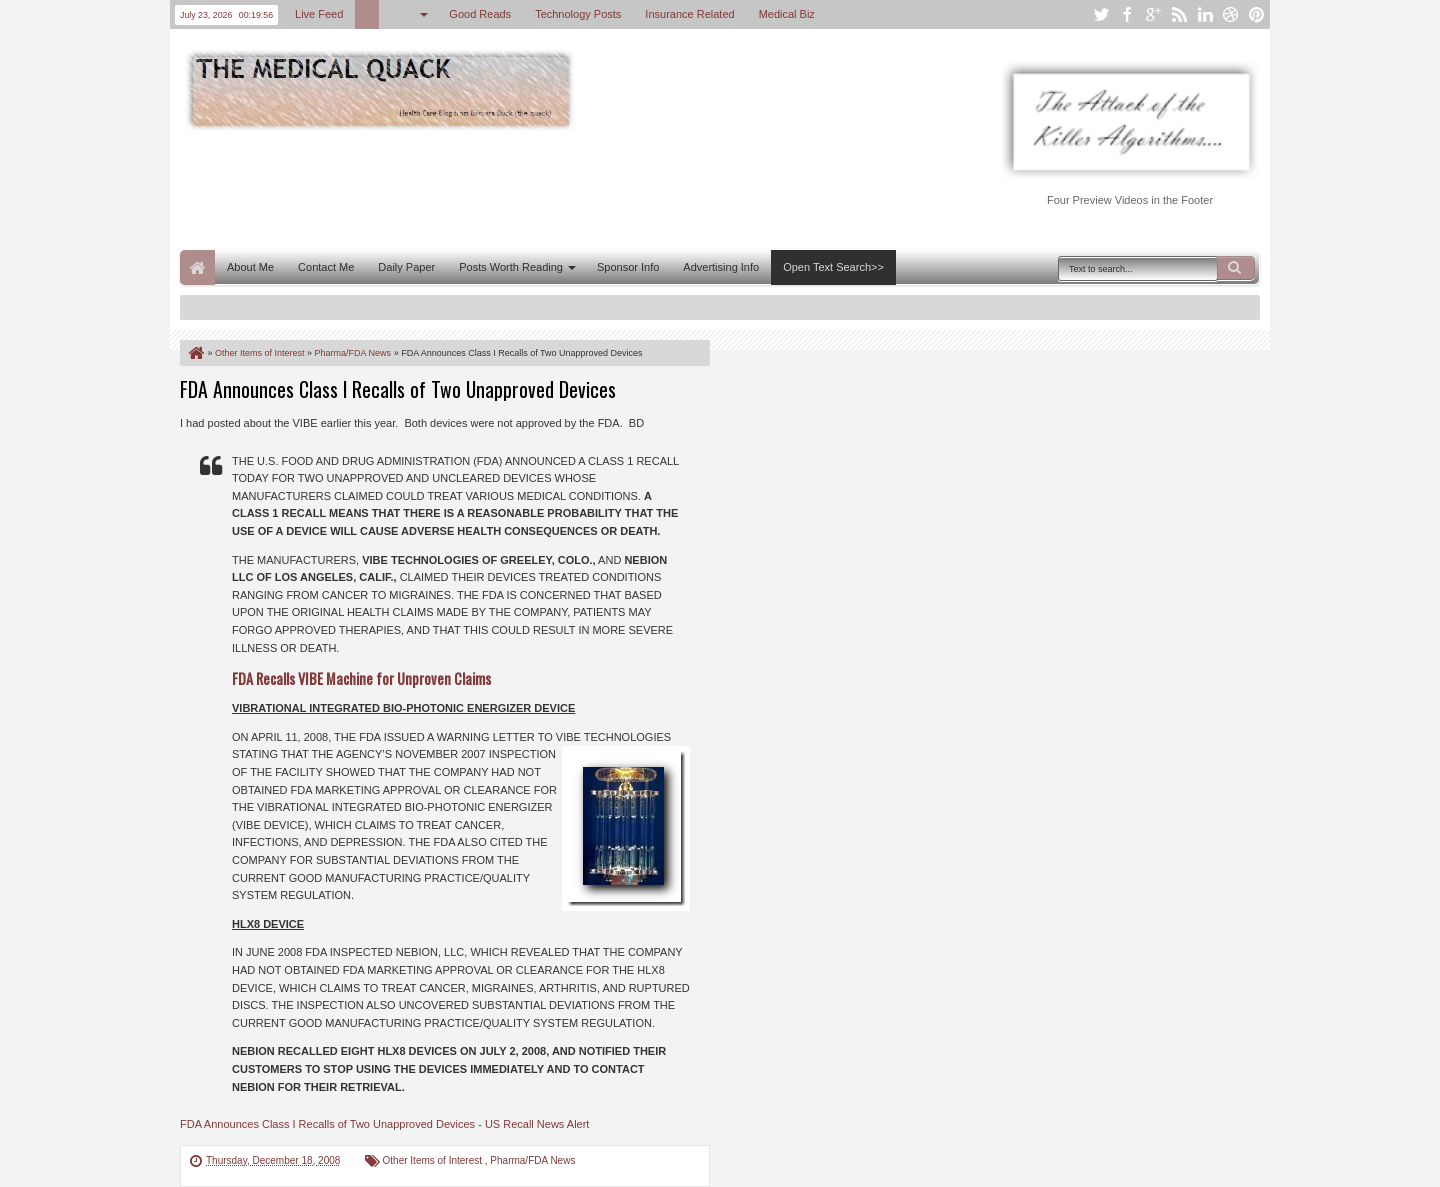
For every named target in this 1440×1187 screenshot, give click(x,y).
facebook (1127, 14)
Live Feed (319, 14)
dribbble (1231, 14)
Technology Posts (578, 14)
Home (197, 267)
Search (1236, 268)
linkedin (1205, 14)
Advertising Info (721, 267)
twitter (1101, 14)
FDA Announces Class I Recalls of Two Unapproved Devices (398, 389)
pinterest (1257, 14)
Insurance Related (689, 14)
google (1153, 14)
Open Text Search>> (833, 267)
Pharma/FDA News (532, 1160)
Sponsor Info (628, 267)
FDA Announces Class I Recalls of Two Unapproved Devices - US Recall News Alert (384, 1124)
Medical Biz (787, 14)
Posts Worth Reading (511, 267)
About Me (250, 267)
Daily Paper (406, 267)
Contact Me (326, 267)
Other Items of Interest (434, 1160)
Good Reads (480, 14)
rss (1179, 14)
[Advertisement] (544, 188)
